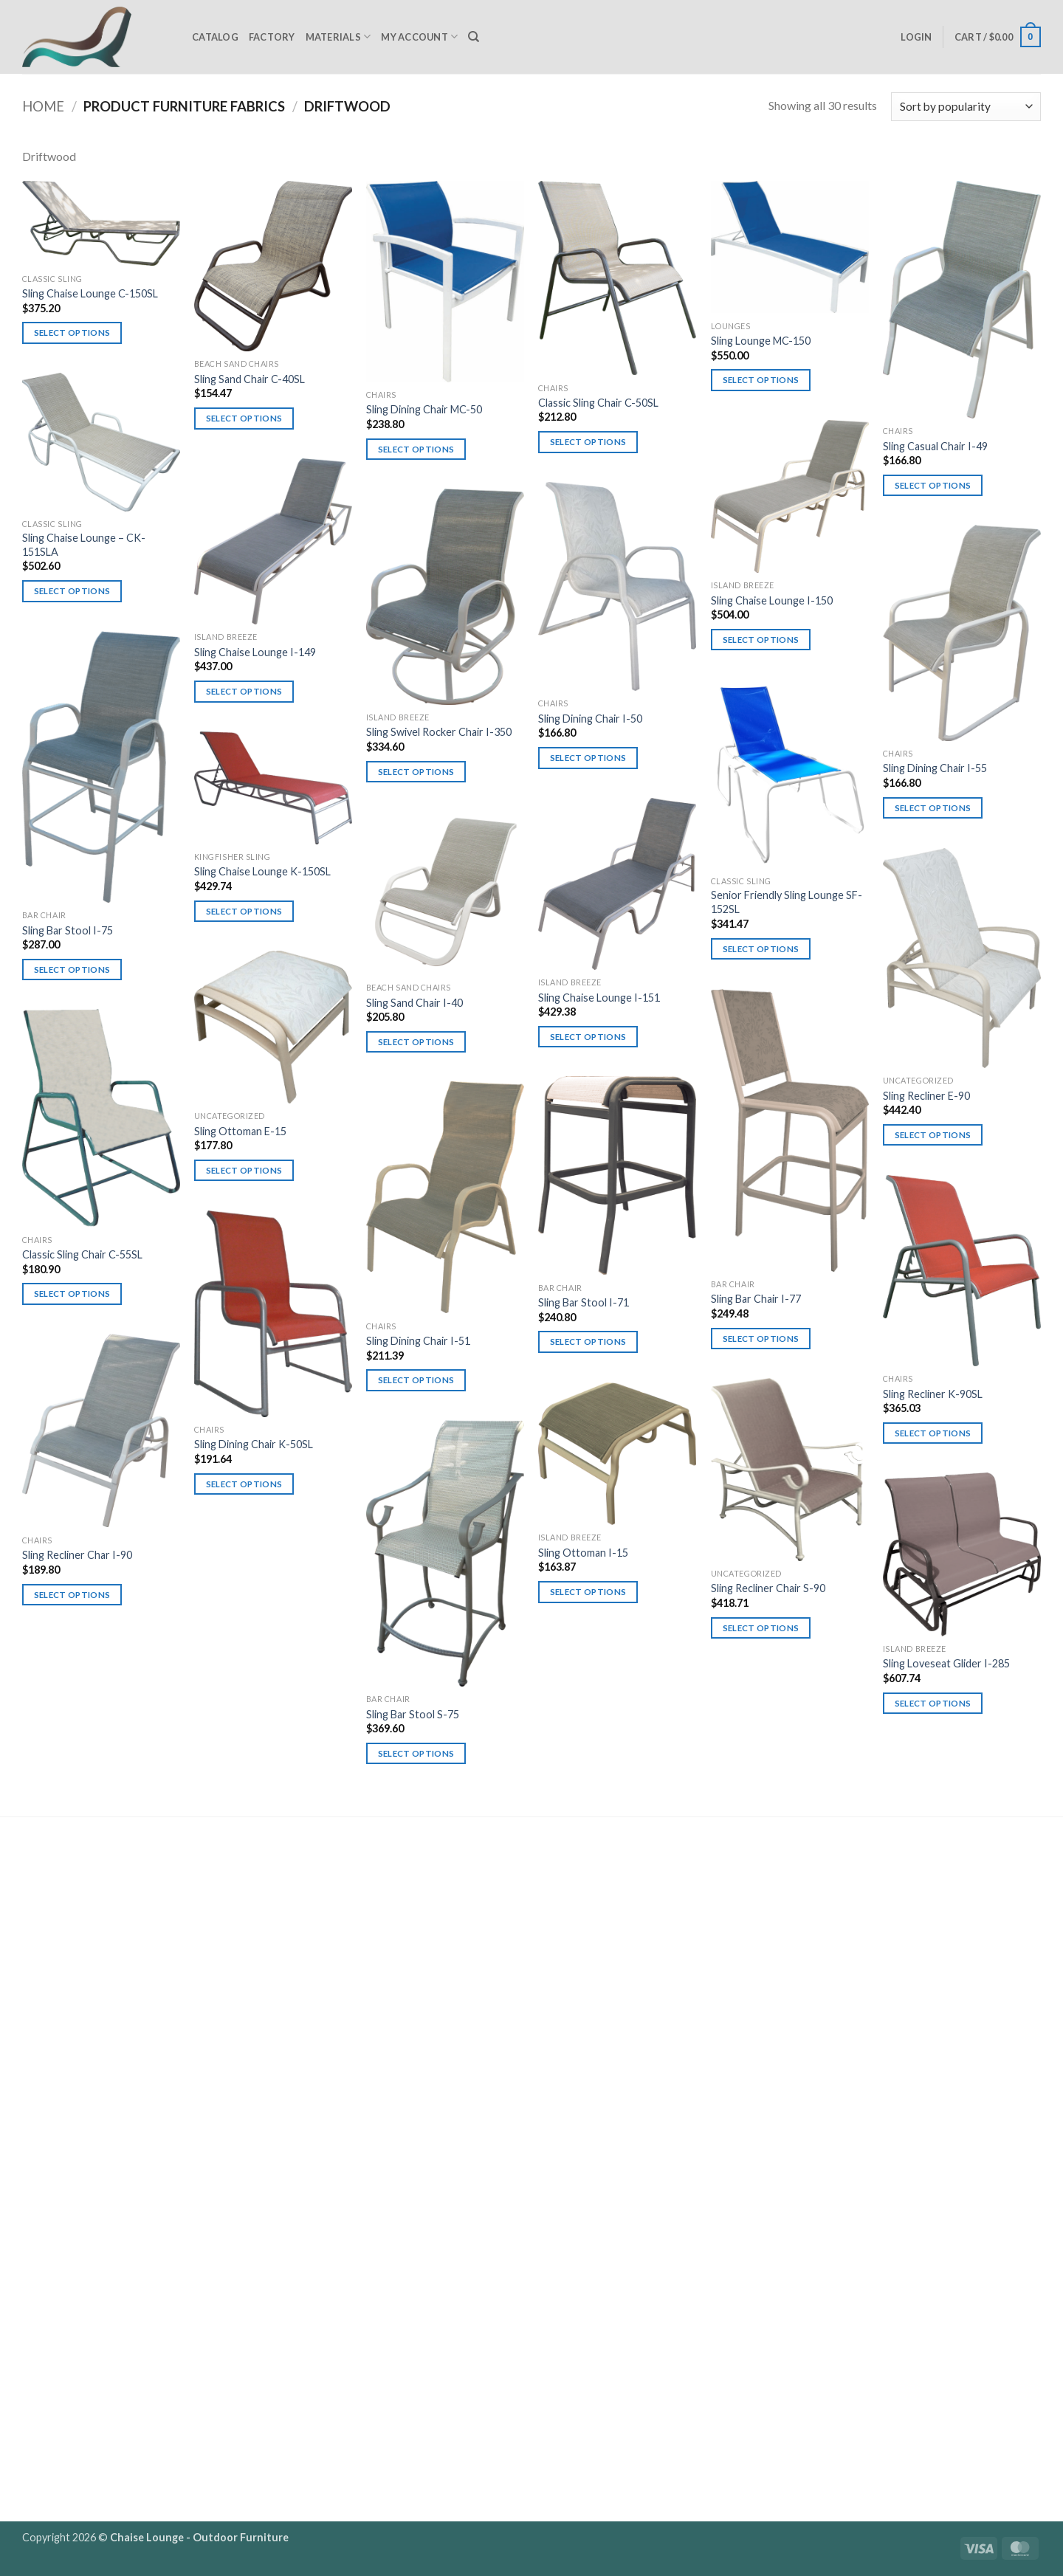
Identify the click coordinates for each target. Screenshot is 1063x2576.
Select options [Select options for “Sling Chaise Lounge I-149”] (244, 691)
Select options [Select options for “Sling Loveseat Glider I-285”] (933, 1703)
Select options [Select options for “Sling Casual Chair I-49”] (933, 485)
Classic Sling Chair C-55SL (82, 1254)
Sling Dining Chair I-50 (590, 718)
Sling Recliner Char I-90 (77, 1555)
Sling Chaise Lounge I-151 (599, 997)
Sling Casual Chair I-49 (935, 446)
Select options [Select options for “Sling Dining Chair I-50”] (588, 757)
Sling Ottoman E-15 (240, 1131)
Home (43, 106)
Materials (338, 37)
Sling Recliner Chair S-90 (768, 1588)
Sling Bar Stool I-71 (583, 1302)
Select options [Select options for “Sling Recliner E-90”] (933, 1135)
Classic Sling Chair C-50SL (598, 402)
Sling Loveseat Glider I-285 (946, 1663)
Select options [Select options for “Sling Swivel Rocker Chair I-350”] (416, 771)
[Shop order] (966, 106)
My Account (419, 37)
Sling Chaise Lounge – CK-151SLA (83, 544)
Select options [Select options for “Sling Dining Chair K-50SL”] (244, 1484)
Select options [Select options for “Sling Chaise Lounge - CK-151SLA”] (72, 591)
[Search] (473, 37)
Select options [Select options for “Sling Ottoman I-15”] (588, 1592)
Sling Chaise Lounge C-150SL (90, 293)
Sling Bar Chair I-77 (756, 1298)
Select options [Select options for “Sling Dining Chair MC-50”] (416, 449)
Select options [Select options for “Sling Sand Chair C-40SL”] (244, 418)
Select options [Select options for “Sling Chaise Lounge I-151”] (588, 1036)
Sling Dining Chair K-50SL (253, 1444)
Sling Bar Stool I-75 (67, 930)
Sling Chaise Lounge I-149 (255, 652)
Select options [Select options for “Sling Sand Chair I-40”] (416, 1042)
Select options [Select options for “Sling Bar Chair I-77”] (761, 1338)
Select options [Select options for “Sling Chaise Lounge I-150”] (761, 639)
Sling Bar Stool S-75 (412, 1714)
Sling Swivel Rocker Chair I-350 (439, 732)
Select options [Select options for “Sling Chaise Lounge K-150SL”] (244, 911)
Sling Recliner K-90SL (933, 1394)
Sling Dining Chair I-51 (418, 1341)
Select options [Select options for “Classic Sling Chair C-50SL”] (588, 442)
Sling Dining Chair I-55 (935, 768)
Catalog (215, 37)
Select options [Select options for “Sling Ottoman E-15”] (244, 1170)
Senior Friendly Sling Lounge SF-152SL (786, 902)
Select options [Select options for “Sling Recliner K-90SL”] (933, 1433)
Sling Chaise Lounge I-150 (772, 600)
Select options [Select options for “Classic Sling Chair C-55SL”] (72, 1293)
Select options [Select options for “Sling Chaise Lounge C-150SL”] (72, 332)
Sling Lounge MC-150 (761, 340)
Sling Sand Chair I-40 (414, 1002)
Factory (272, 37)
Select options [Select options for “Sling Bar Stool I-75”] (72, 969)
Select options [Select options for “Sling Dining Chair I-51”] (416, 1380)
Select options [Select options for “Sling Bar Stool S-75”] (416, 1753)
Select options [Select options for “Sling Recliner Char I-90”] (72, 1594)
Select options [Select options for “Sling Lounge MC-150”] (761, 380)
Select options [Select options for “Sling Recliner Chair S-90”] (761, 1628)
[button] (916, 37)
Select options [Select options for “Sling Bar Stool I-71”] (588, 1341)
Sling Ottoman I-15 (583, 1552)
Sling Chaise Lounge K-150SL (262, 871)
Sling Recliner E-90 (926, 1095)
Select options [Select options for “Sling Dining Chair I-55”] (933, 808)
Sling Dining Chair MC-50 (424, 409)
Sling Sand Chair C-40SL (249, 379)
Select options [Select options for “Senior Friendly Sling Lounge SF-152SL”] (761, 949)
